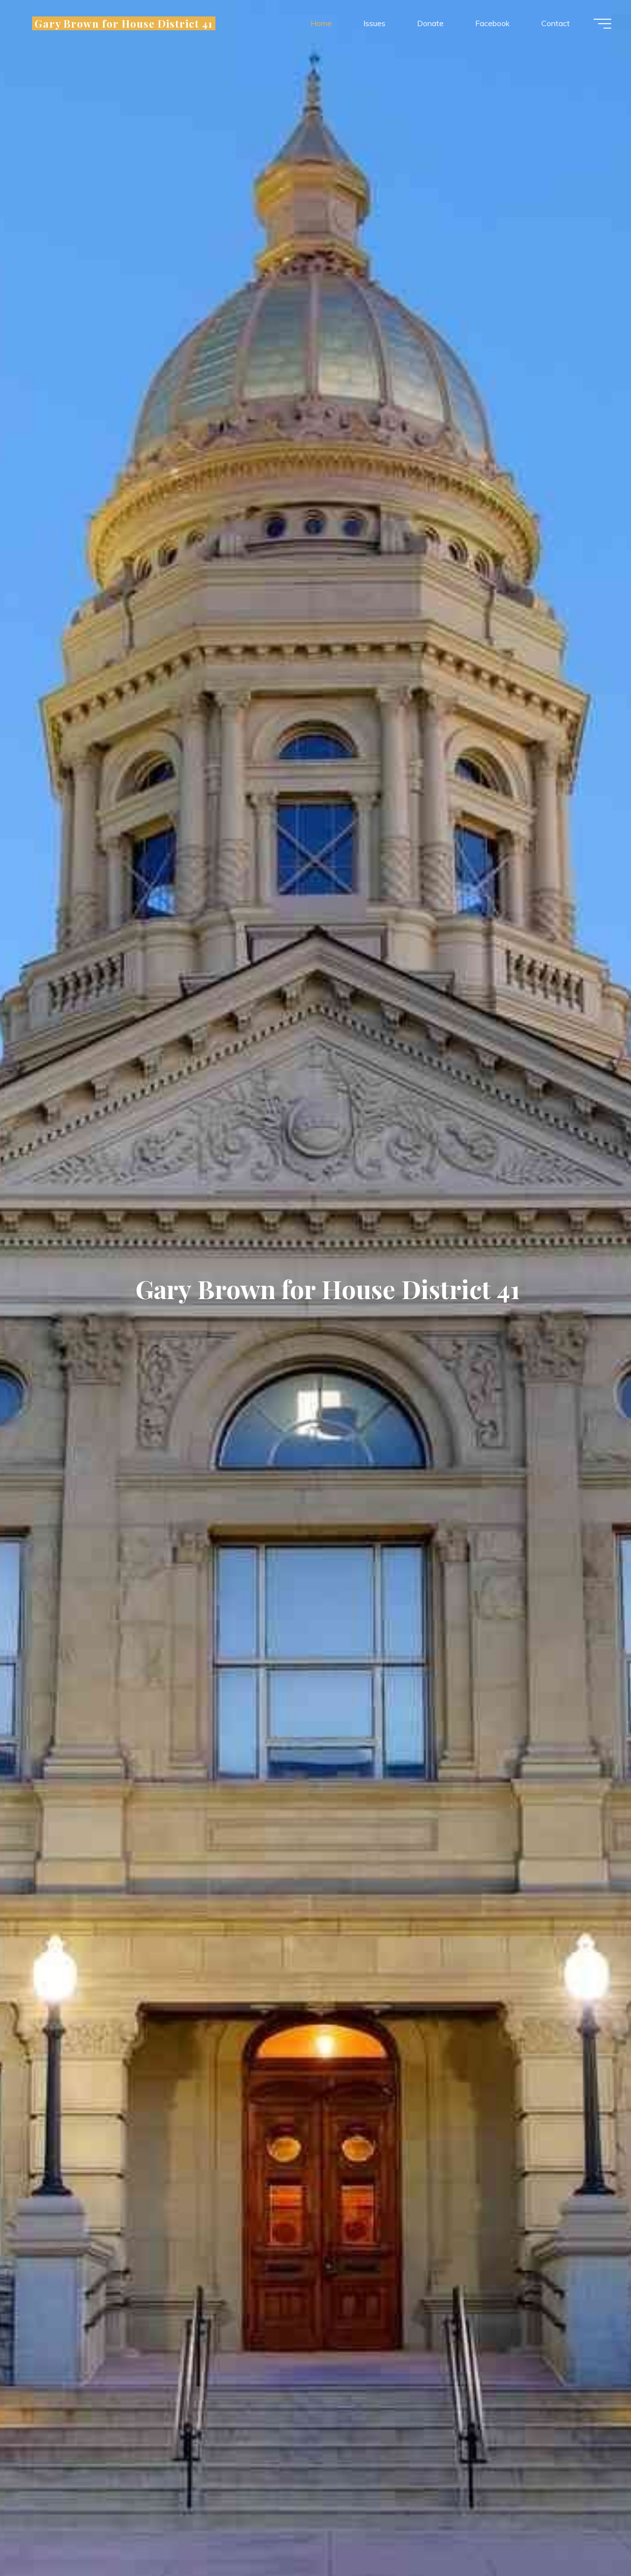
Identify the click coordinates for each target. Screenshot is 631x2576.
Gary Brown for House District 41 (117, 23)
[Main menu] (602, 24)
